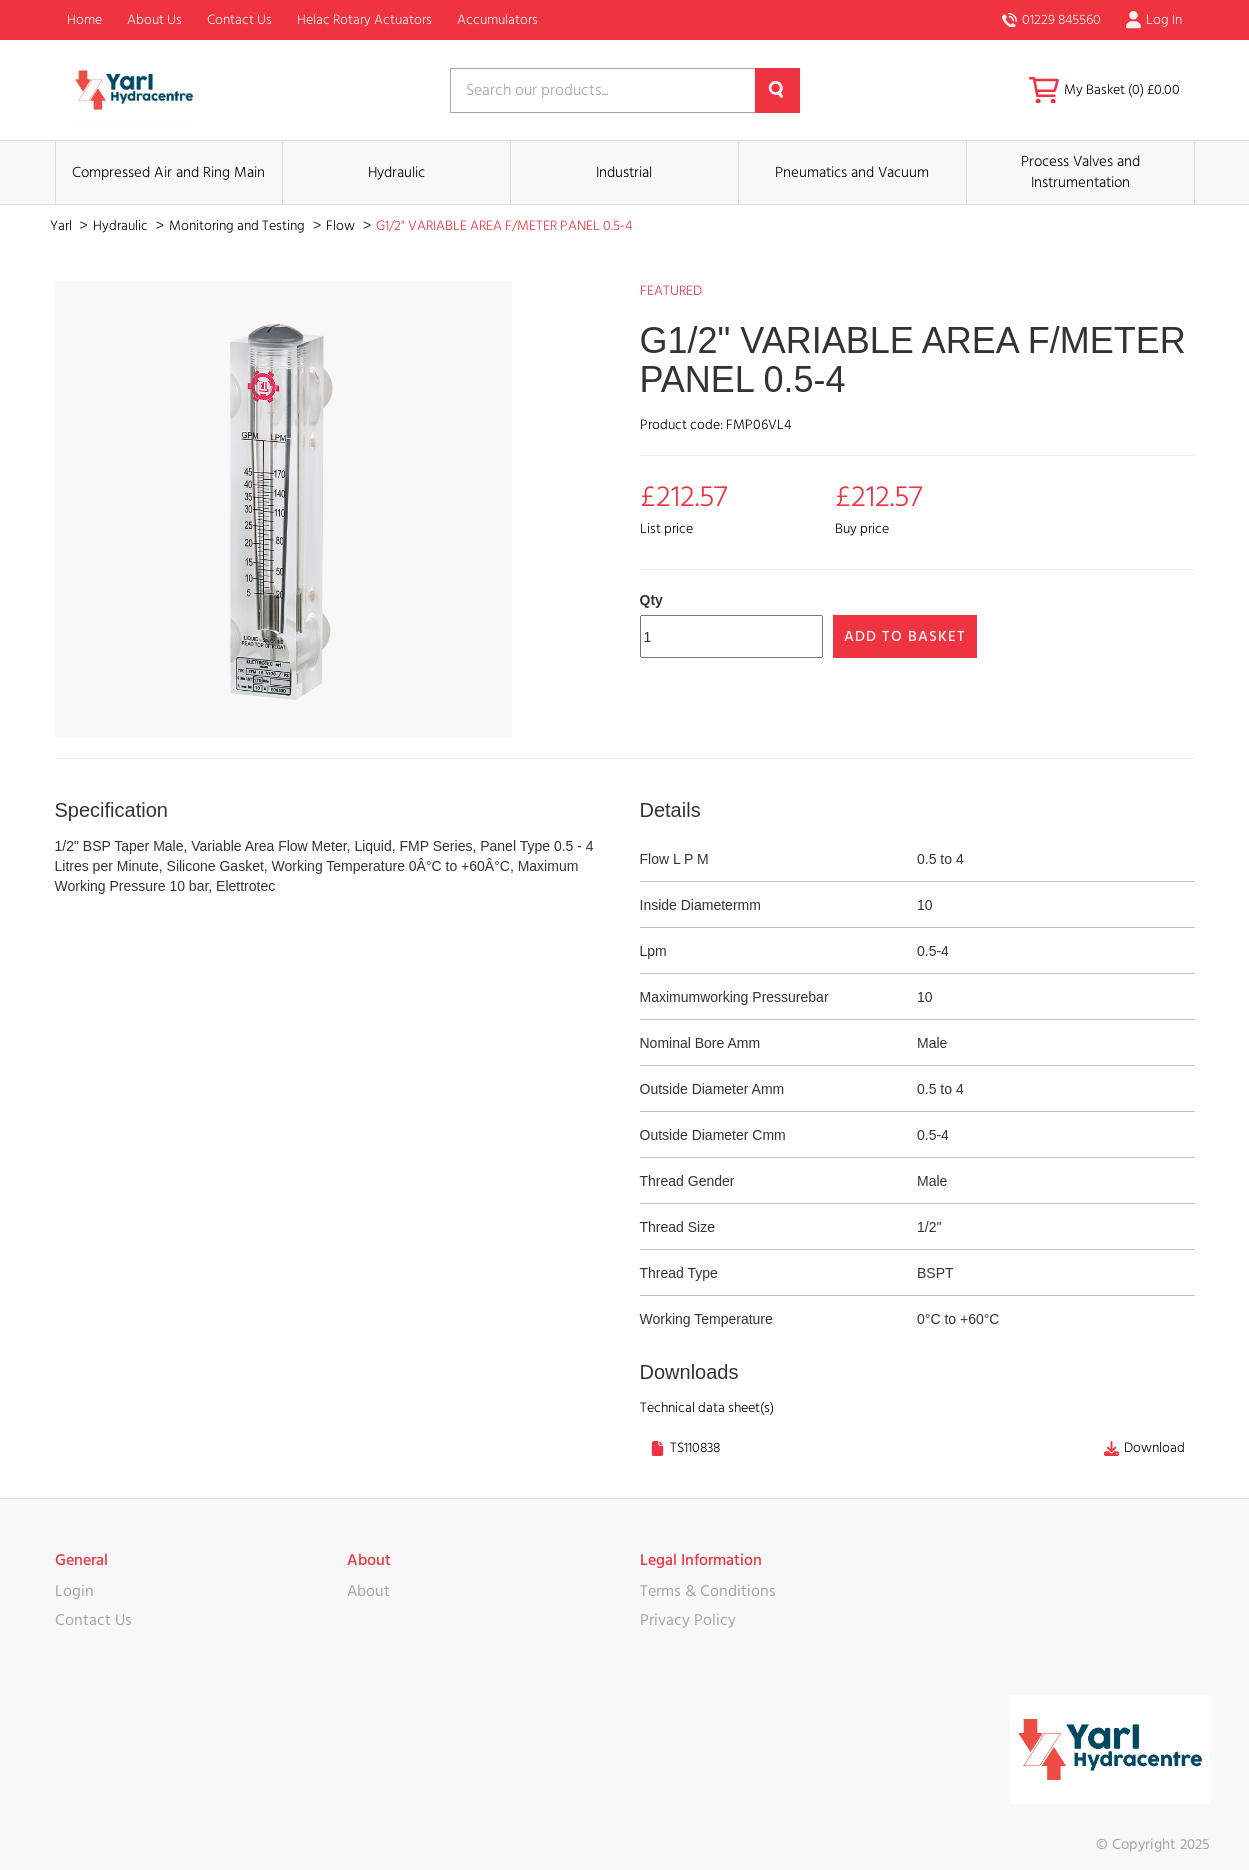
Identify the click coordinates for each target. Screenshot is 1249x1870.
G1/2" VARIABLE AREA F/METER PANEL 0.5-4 (504, 226)
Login (74, 1591)
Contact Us (239, 20)
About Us (154, 20)
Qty (651, 600)
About (368, 1591)
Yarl (62, 226)
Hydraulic (396, 172)
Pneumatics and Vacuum (852, 172)
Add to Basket (905, 636)
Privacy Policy (688, 1620)
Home (84, 20)
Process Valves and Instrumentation (1080, 172)
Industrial (624, 172)
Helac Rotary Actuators (364, 20)
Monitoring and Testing (238, 226)
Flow (342, 226)
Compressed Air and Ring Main (168, 172)
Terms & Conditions (708, 1591)
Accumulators (497, 20)
